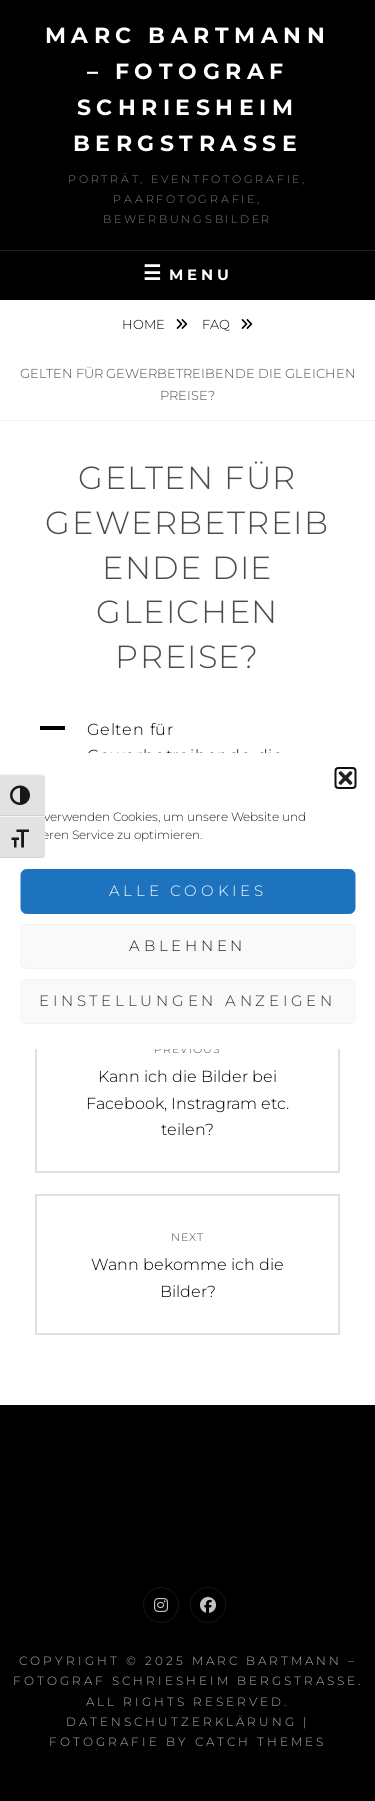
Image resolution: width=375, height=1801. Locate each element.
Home (145, 324)
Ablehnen (187, 945)
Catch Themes (260, 1741)
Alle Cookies (188, 890)
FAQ (217, 324)
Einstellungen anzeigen (187, 1000)
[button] (345, 778)
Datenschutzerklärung (181, 1721)
